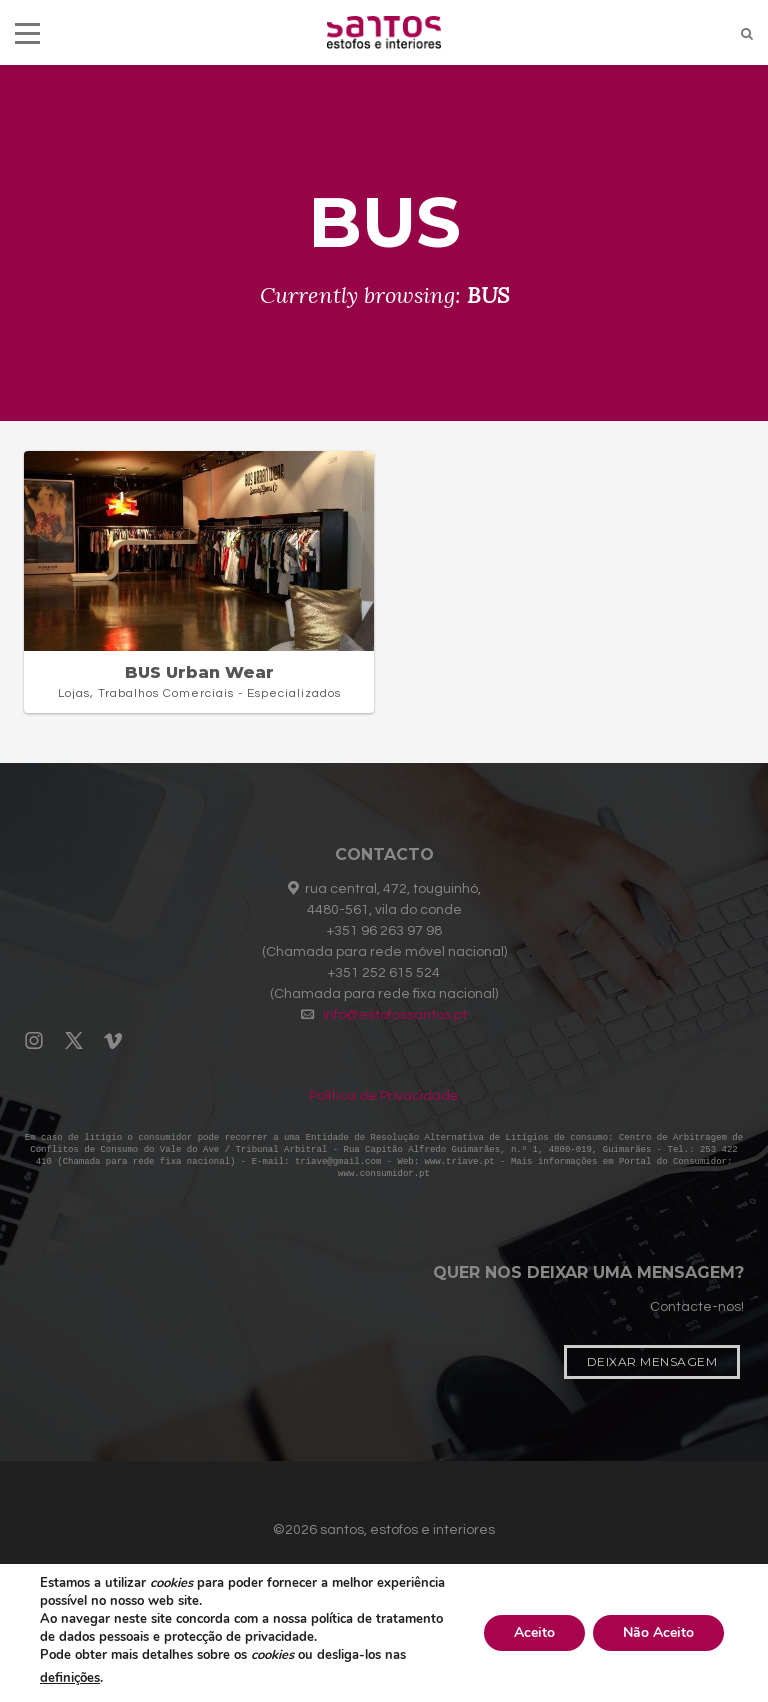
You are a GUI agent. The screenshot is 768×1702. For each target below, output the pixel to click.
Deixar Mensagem (652, 1365)
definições (70, 1678)
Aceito (534, 1632)
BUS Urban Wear (199, 672)
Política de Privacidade (384, 1096)
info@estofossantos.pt (395, 1015)
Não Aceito (658, 1632)
